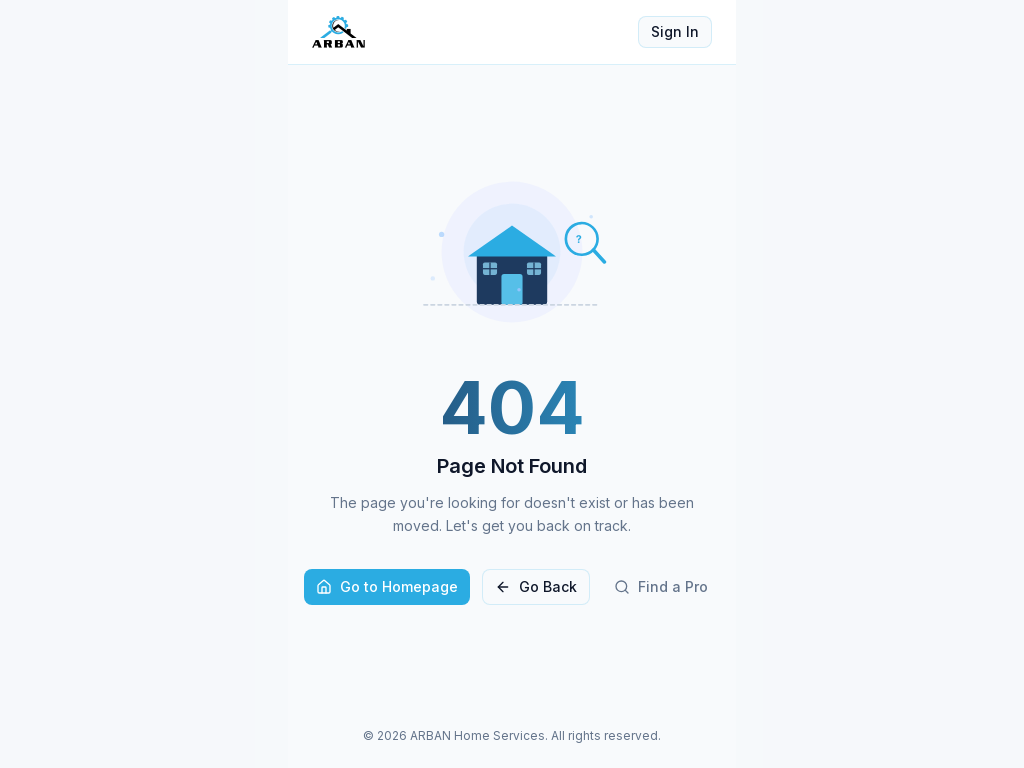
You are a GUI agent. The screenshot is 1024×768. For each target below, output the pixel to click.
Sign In (675, 31)
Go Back (536, 586)
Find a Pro (661, 586)
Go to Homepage (387, 586)
